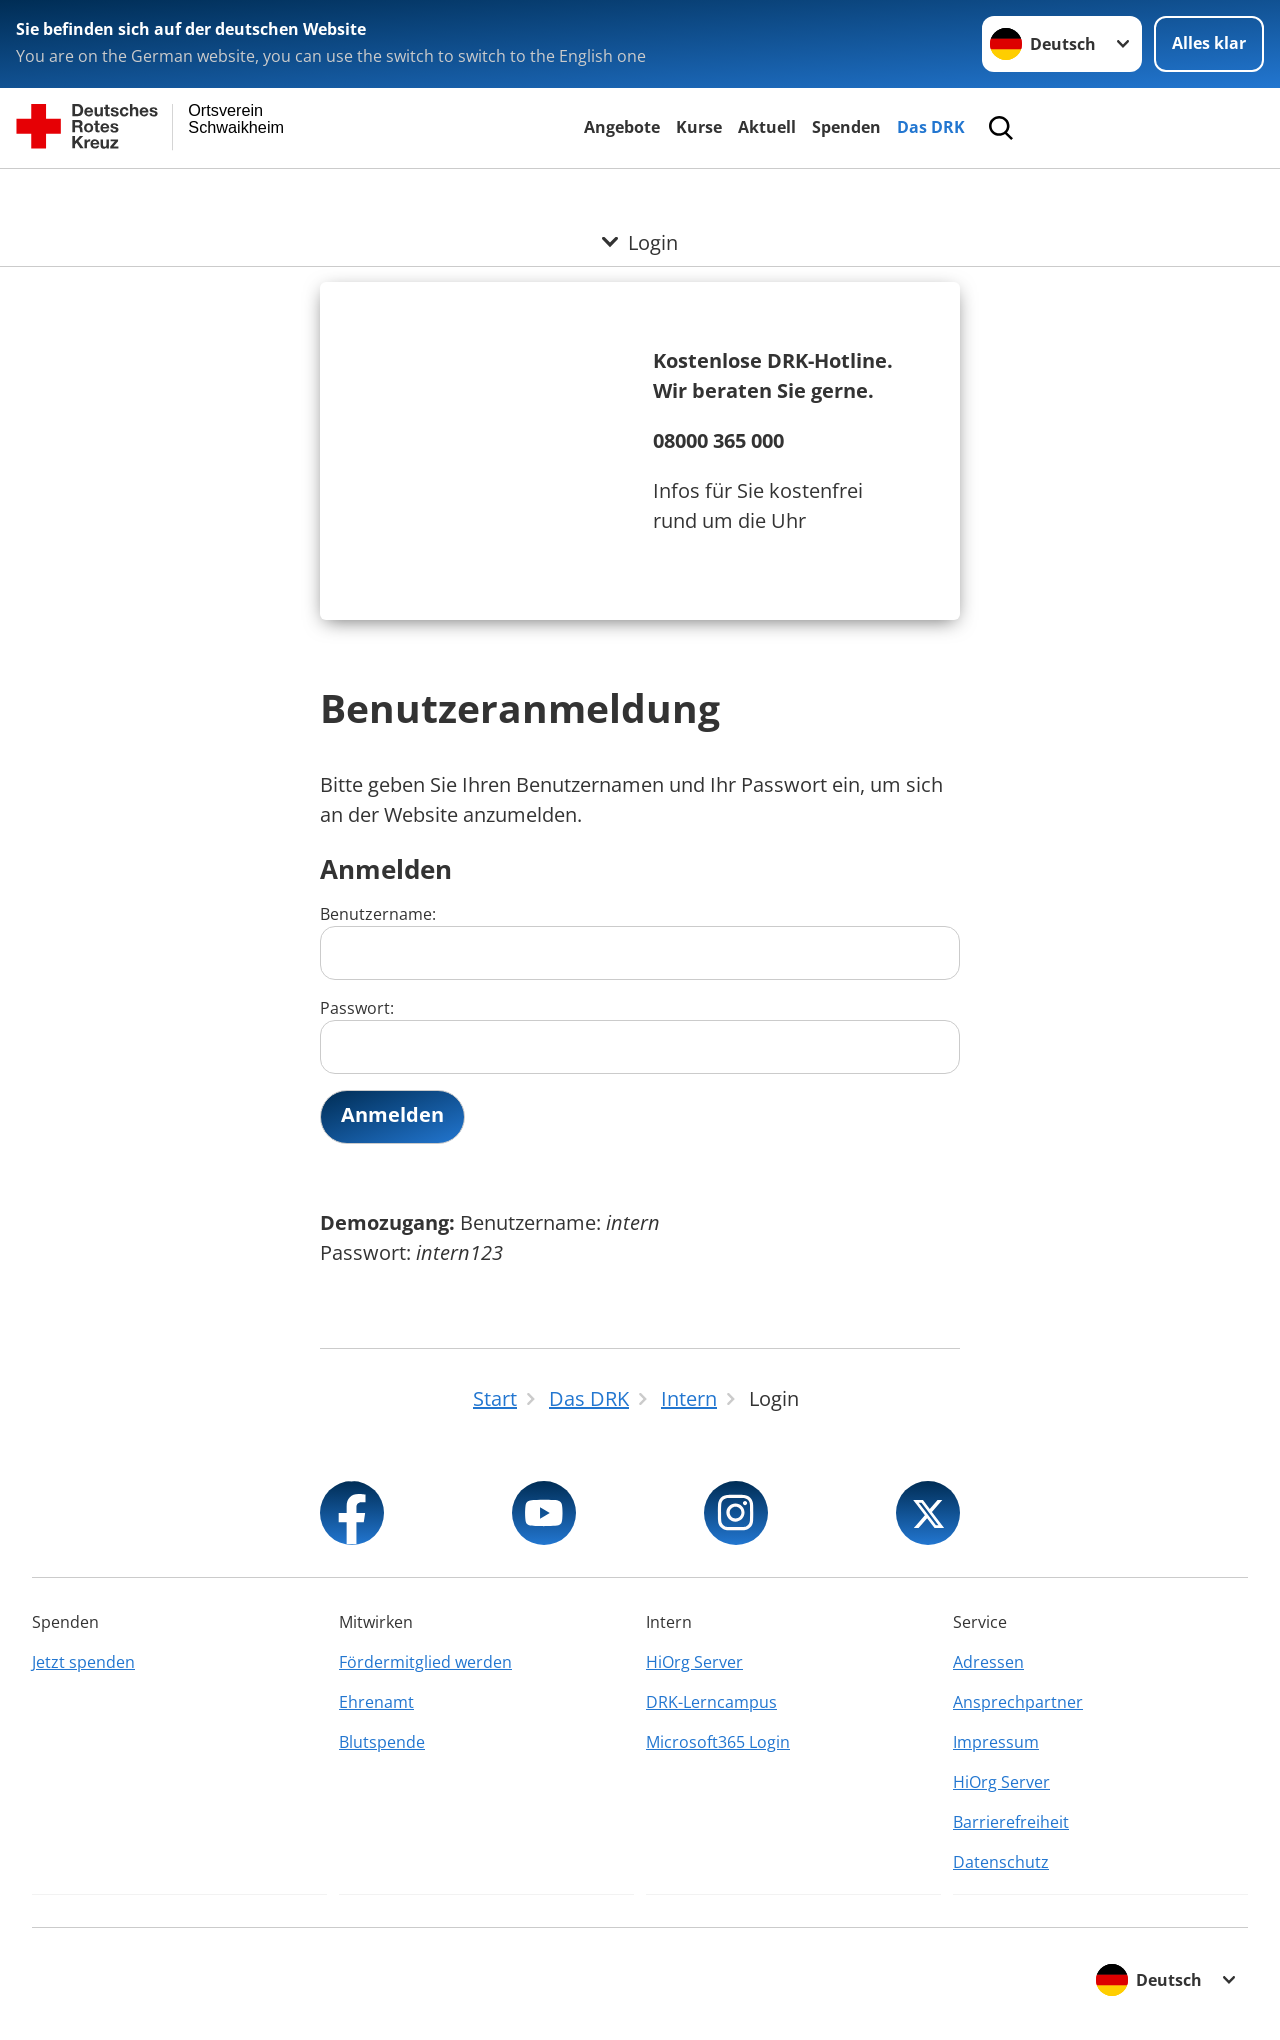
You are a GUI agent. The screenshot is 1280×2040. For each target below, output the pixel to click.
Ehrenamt (376, 1702)
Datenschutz (1001, 1862)
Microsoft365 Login (718, 1742)
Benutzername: (640, 941)
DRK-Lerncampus (711, 1702)
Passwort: (640, 1035)
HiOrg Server (694, 1662)
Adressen (988, 1662)
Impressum (996, 1742)
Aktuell (767, 127)
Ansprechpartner (1018, 1702)
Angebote (622, 127)
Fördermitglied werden (425, 1662)
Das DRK (931, 127)
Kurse (699, 127)
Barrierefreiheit (1011, 1822)
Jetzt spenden (83, 1662)
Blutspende (382, 1742)
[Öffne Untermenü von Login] (640, 193)
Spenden (846, 127)
